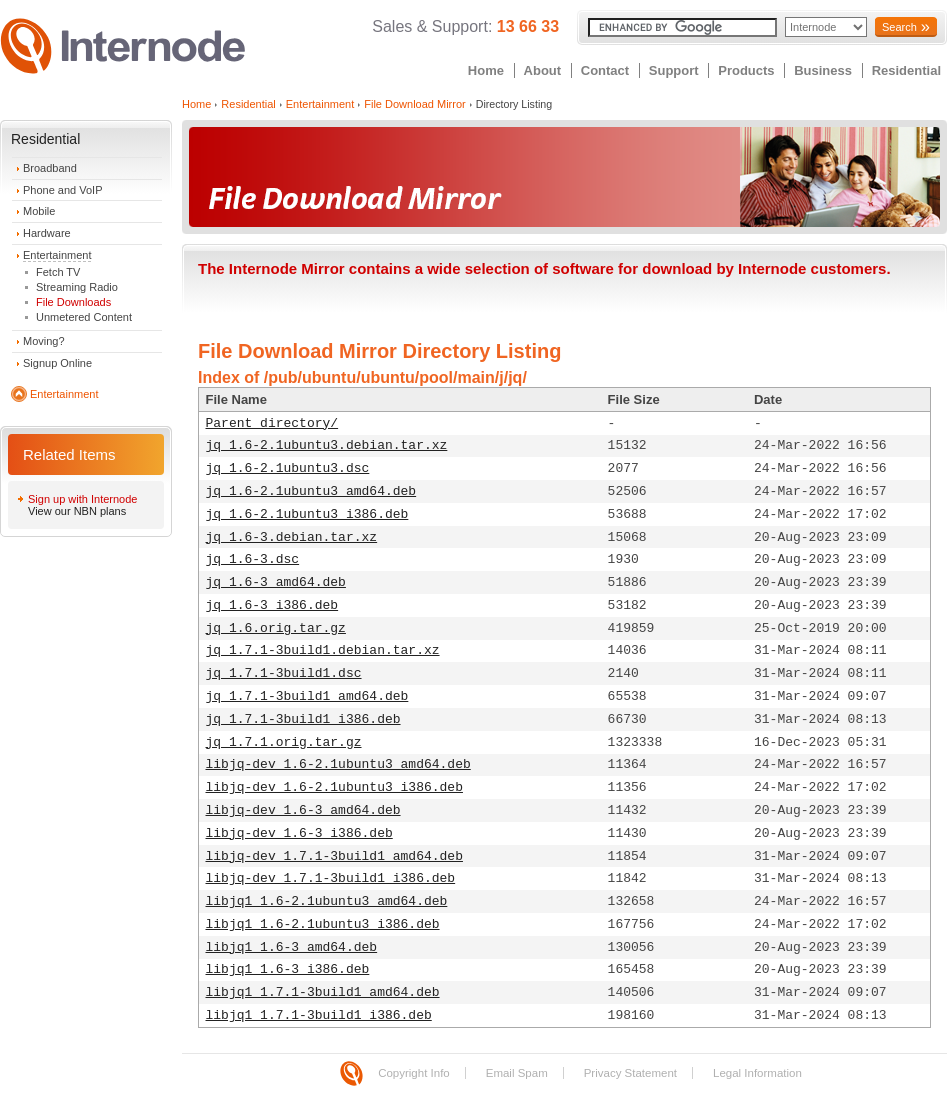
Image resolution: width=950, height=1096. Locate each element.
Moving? (44, 341)
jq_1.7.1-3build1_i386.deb (303, 719)
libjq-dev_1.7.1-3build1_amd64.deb (334, 856)
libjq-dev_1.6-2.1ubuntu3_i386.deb (334, 787)
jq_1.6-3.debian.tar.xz (292, 537)
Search (899, 27)
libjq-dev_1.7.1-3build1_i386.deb (331, 878)
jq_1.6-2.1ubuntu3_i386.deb (307, 514)
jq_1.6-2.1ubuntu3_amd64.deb (311, 491)
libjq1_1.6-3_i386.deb (288, 969)
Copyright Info (414, 1073)
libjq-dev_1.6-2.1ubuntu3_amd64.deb (338, 764)
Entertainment (57, 255)
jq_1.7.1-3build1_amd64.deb (307, 696)
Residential (906, 70)
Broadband (50, 168)
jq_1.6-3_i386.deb (272, 605)
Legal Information (757, 1073)
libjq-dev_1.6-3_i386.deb (299, 833)
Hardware (47, 233)
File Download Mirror (414, 104)
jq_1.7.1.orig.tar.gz (284, 742)
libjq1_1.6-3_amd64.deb (292, 947)
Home (486, 70)
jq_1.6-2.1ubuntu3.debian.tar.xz (327, 445)
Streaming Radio (77, 287)
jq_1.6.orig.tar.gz (276, 628)
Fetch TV (58, 272)
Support (674, 70)
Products (746, 70)
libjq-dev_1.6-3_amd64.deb (303, 810)
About (543, 70)
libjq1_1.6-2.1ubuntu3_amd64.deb (327, 901)
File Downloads (73, 302)
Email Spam (517, 1073)
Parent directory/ (272, 423)
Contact (605, 70)
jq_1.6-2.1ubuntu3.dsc (288, 468)
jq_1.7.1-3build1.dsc (284, 673)
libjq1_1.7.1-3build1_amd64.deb (323, 992)
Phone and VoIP (63, 190)
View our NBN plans (77, 511)
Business (823, 70)
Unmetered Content (84, 317)
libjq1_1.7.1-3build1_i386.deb (319, 1015)
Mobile (39, 211)
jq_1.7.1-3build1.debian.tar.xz (323, 650)
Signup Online (57, 363)
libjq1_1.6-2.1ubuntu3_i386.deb (323, 924)
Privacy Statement (630, 1073)
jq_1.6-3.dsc (253, 559)
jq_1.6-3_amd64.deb (276, 582)
